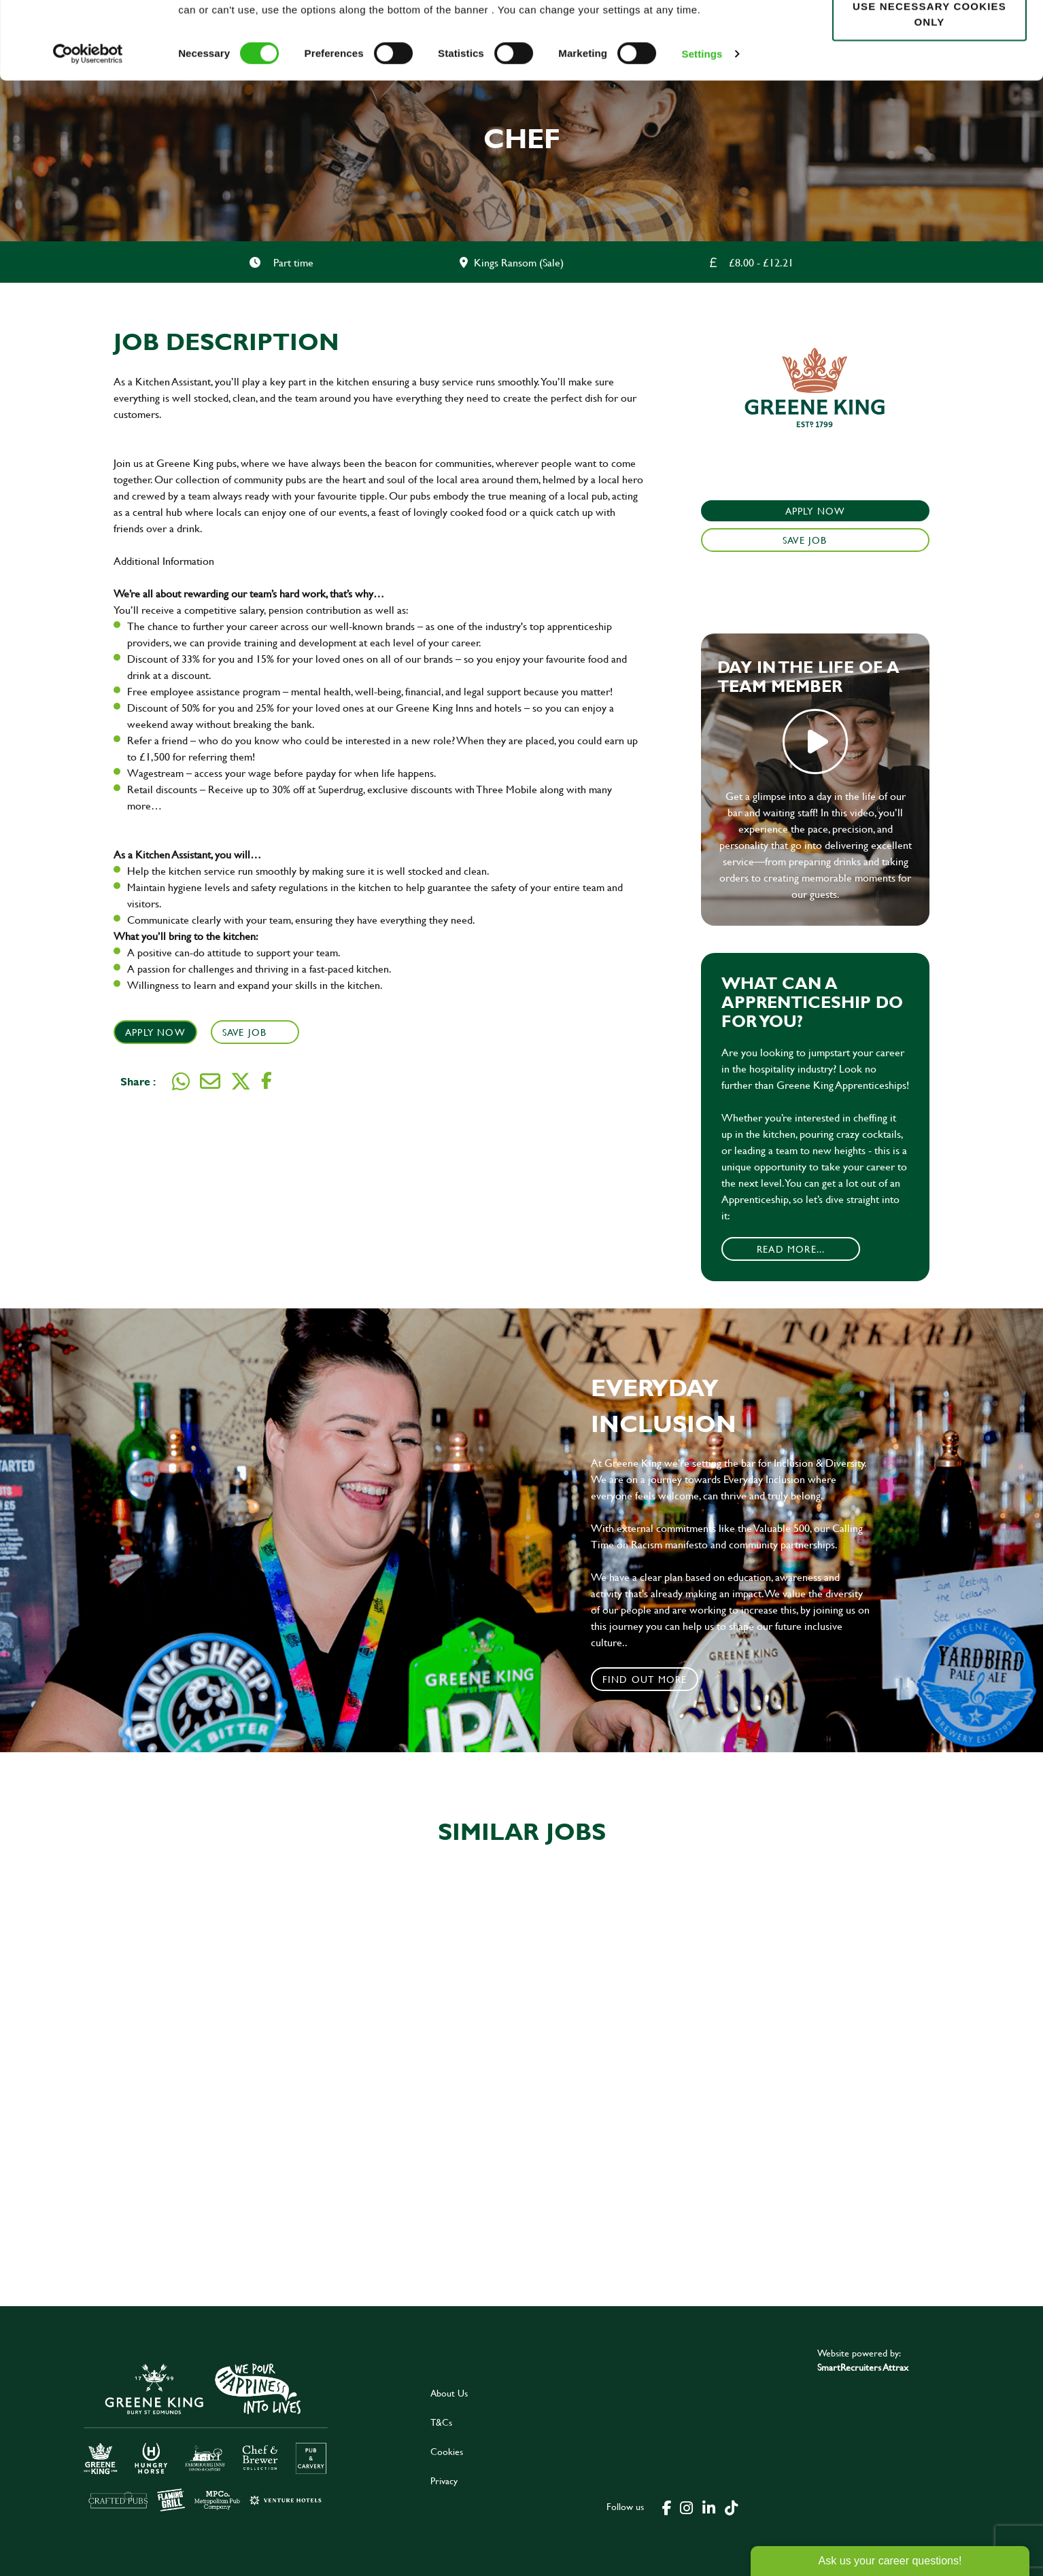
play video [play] (815, 741)
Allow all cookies (929, 35)
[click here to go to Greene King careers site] (206, 2436)
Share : (138, 1081)
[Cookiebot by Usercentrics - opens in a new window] (88, 126)
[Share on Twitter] (240, 1081)
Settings (702, 126)
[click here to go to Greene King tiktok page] (731, 2507)
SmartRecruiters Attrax (862, 2367)
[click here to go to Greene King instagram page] (686, 2507)
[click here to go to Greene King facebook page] (667, 2507)
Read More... (791, 1249)
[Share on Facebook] (266, 1081)
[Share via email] (210, 1081)
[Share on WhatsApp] (181, 1081)
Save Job (246, 1032)
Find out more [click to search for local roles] (644, 1679)
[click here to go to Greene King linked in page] (708, 2507)
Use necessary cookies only (929, 86)
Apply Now (155, 1032)
